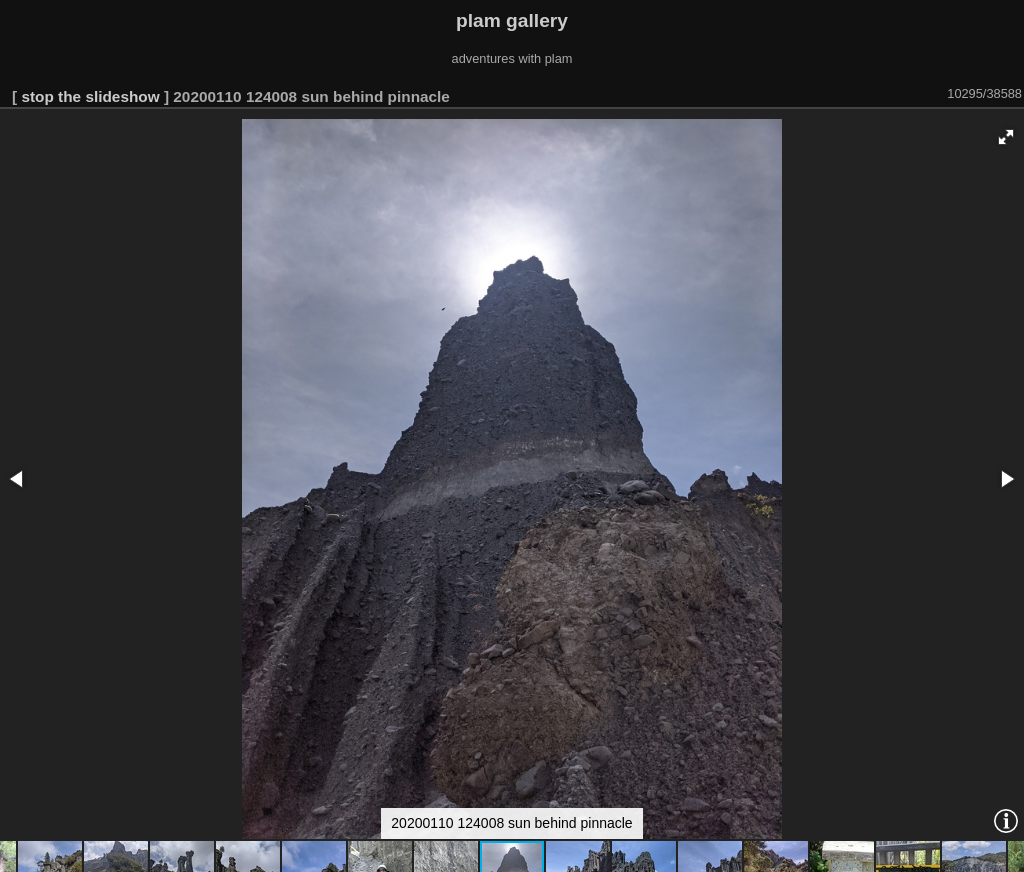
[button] (1006, 137)
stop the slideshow (90, 96)
